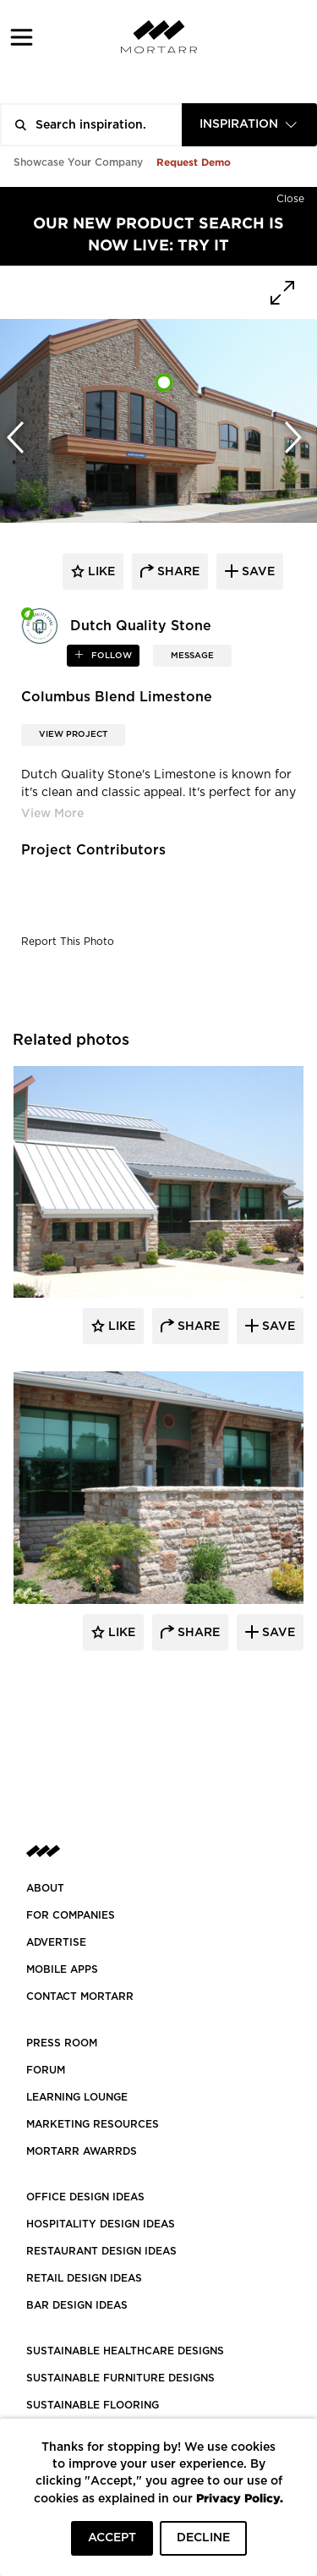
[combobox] (249, 124)
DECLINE (203, 2538)
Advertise (56, 1942)
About (45, 1888)
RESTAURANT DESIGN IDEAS (101, 2251)
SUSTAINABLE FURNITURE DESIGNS (120, 2378)
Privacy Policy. (239, 2497)
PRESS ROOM (61, 2043)
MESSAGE (192, 655)
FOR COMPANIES (70, 1915)
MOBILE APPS (62, 1969)
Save (277, 1326)
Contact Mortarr (80, 1996)
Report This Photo (67, 941)
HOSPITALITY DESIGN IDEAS (100, 2224)
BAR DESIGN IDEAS (77, 2305)
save (256, 572)
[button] (21, 37)
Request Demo (193, 162)
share (176, 572)
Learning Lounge (77, 2097)
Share (197, 1326)
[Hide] (290, 195)
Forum (45, 2070)
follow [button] (110, 655)
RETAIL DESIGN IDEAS (84, 2278)
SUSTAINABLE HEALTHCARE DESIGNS (125, 2351)
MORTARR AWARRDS (81, 2151)
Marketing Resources (92, 2124)
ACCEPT (112, 2538)
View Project (73, 734)
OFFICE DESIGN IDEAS (85, 2197)
